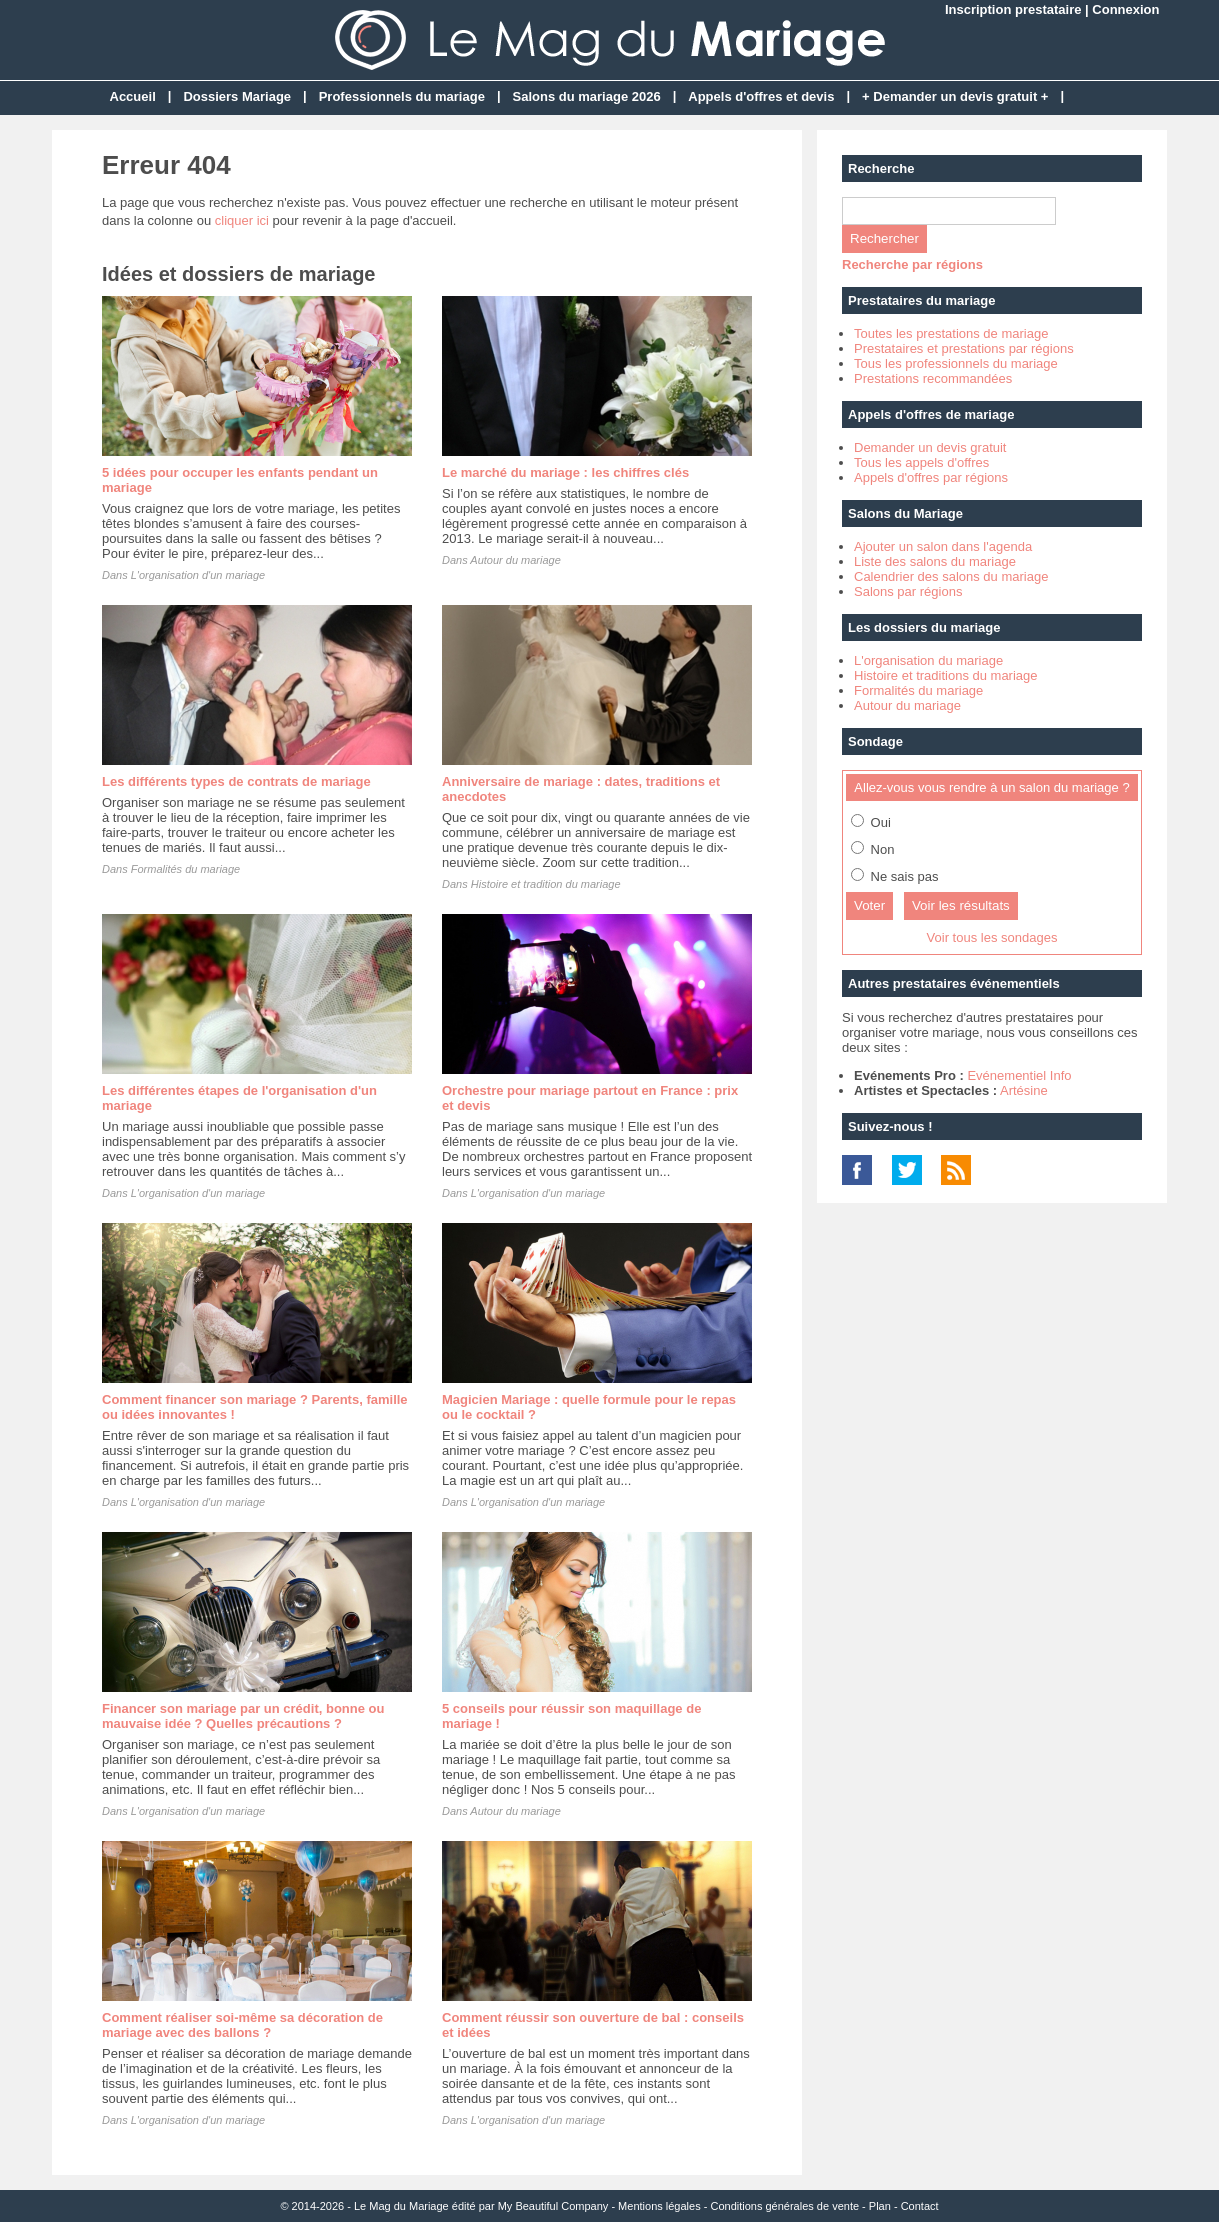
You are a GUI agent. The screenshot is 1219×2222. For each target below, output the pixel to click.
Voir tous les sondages (992, 937)
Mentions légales (659, 2206)
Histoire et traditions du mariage (946, 675)
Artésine (1024, 1090)
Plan (880, 2206)
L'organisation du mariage (928, 660)
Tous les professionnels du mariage (956, 363)
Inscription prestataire (1013, 9)
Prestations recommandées (933, 378)
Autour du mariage (515, 560)
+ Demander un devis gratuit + (955, 96)
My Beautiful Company (553, 2206)
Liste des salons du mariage (935, 561)
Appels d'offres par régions (931, 477)
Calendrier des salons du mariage (951, 576)
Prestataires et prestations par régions (964, 348)
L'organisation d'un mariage (198, 575)
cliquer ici (242, 220)
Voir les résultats (961, 905)
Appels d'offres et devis (761, 96)
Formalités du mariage (185, 869)
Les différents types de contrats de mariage (236, 781)
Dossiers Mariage (237, 96)
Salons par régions (908, 591)
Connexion (1125, 9)
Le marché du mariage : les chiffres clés (565, 472)
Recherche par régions (912, 264)
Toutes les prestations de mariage (951, 333)
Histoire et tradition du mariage (546, 884)
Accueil (133, 96)
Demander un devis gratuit (930, 447)
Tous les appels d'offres (921, 462)
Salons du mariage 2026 (587, 96)
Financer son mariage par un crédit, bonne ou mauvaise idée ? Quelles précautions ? (243, 1716)
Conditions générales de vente (784, 2206)
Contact (920, 2206)
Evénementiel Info (1019, 1075)
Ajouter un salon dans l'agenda (943, 546)
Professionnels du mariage (402, 96)
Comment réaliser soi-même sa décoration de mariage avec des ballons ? (242, 2025)
